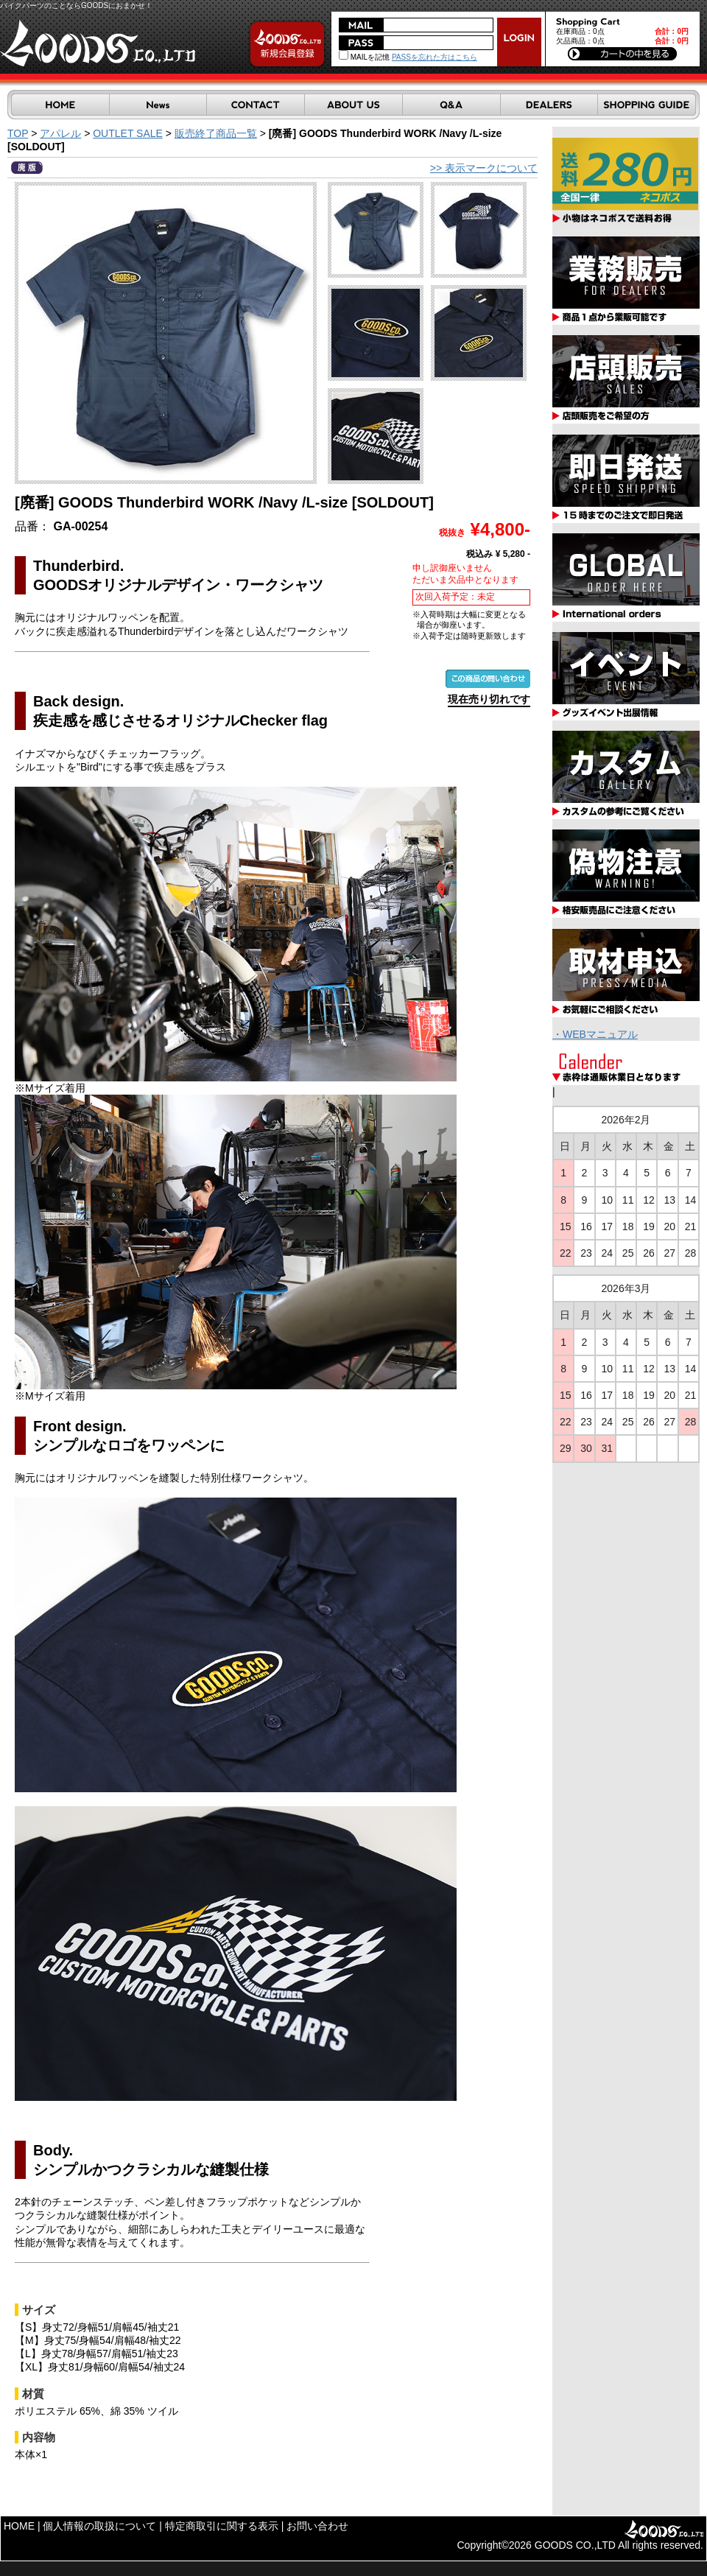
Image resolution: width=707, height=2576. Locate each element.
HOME (19, 2526)
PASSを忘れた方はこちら (434, 57)
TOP (17, 133)
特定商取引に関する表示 (221, 2526)
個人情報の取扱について (99, 2526)
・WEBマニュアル (595, 1034)
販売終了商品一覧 (216, 133)
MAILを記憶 (364, 57)
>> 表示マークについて (484, 168)
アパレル (60, 133)
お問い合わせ (317, 2526)
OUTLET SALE (128, 133)
